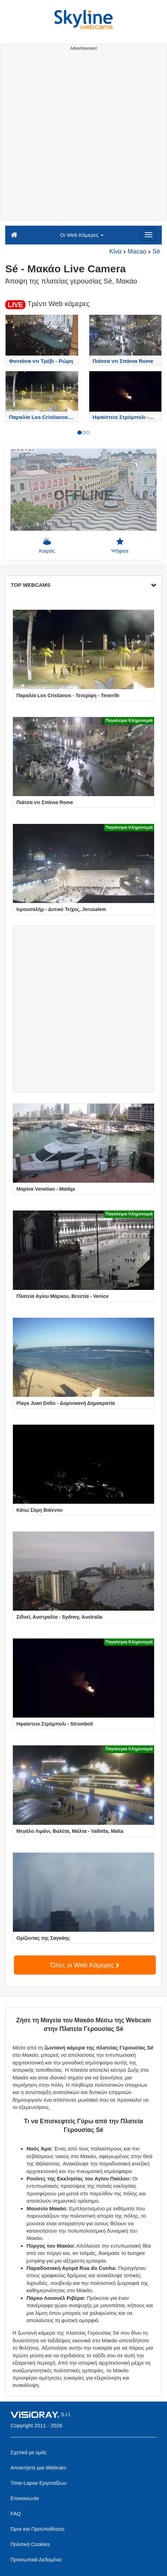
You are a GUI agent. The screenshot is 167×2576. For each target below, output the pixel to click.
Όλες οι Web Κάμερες (85, 1965)
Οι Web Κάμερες (81, 235)
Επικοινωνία (24, 2498)
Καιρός (47, 545)
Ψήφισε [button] (120, 545)
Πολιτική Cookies (30, 2544)
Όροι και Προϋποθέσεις (37, 2529)
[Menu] (148, 235)
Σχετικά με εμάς (28, 2452)
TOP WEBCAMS (83, 585)
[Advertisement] (83, 136)
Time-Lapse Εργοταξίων (38, 2483)
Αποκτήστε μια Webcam (38, 2467)
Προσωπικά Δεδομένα (35, 2559)
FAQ (15, 2513)
